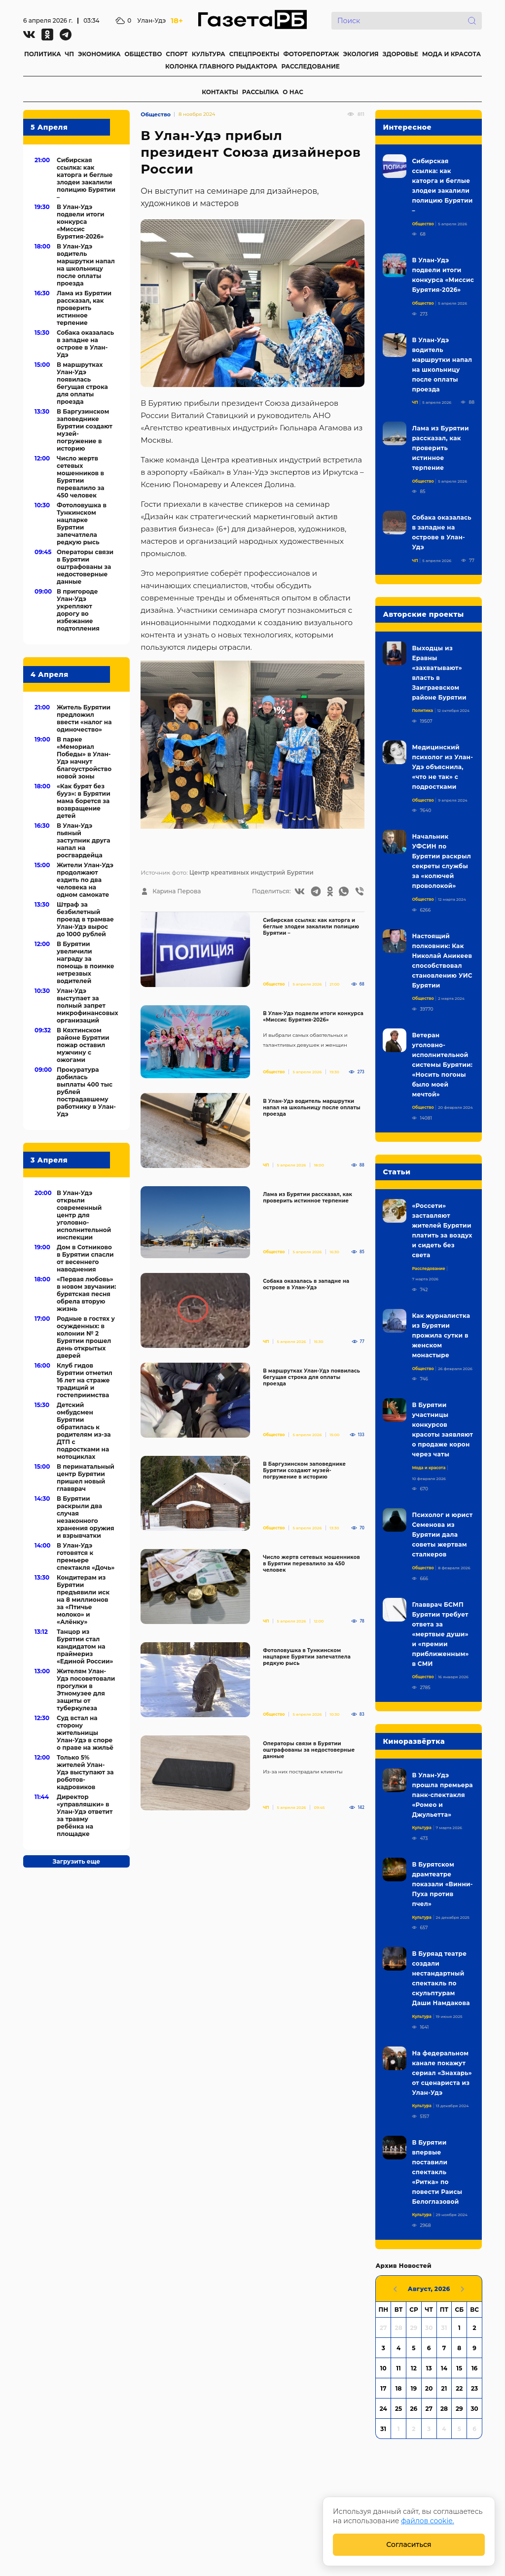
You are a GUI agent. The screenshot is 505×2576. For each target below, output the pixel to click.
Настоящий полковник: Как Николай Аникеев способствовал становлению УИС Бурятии (442, 960)
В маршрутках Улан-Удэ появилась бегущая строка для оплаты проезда (311, 1377)
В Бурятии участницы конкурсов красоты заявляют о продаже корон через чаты (442, 1429)
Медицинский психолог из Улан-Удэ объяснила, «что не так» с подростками (442, 766)
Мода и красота (428, 1467)
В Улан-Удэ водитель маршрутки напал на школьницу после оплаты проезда (312, 1107)
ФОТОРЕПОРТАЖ (311, 54)
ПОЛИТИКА (42, 54)
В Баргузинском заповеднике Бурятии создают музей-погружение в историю (304, 1470)
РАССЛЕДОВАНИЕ (310, 66)
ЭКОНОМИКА (99, 54)
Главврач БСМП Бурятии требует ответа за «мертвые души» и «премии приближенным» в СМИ (440, 1634)
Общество (156, 114)
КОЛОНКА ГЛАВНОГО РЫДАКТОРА (221, 66)
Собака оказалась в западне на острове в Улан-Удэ (306, 1284)
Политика (422, 710)
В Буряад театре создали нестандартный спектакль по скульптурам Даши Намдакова (440, 1978)
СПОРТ (176, 54)
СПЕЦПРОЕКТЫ (254, 54)
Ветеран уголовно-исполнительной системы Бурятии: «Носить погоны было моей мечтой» (442, 1064)
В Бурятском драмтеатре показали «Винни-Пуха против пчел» (442, 1884)
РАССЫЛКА (260, 92)
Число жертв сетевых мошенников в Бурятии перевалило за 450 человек (311, 1563)
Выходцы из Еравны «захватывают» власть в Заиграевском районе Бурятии (439, 672)
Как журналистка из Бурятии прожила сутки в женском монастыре (441, 1335)
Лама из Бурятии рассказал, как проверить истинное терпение (307, 1197)
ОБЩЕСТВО (143, 54)
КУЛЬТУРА (208, 54)
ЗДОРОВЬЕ (400, 54)
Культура (422, 1827)
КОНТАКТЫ (220, 92)
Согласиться (408, 2544)
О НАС (293, 92)
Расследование (428, 1268)
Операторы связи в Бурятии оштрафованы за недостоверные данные (309, 1750)
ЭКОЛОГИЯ (360, 54)
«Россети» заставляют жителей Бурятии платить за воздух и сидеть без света (442, 1230)
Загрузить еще (76, 1861)
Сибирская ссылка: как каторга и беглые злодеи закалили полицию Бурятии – (311, 926)
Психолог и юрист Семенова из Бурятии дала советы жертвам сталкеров (442, 1534)
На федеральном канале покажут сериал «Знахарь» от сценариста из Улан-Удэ (442, 2072)
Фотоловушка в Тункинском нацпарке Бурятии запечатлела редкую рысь (307, 1656)
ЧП (69, 54)
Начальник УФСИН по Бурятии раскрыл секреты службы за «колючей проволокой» (441, 861)
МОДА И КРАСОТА (451, 54)
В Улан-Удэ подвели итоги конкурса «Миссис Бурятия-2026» (313, 1016)
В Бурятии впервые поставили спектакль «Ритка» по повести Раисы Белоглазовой (437, 2172)
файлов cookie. (427, 2520)
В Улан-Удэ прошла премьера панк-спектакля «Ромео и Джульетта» (442, 1794)
